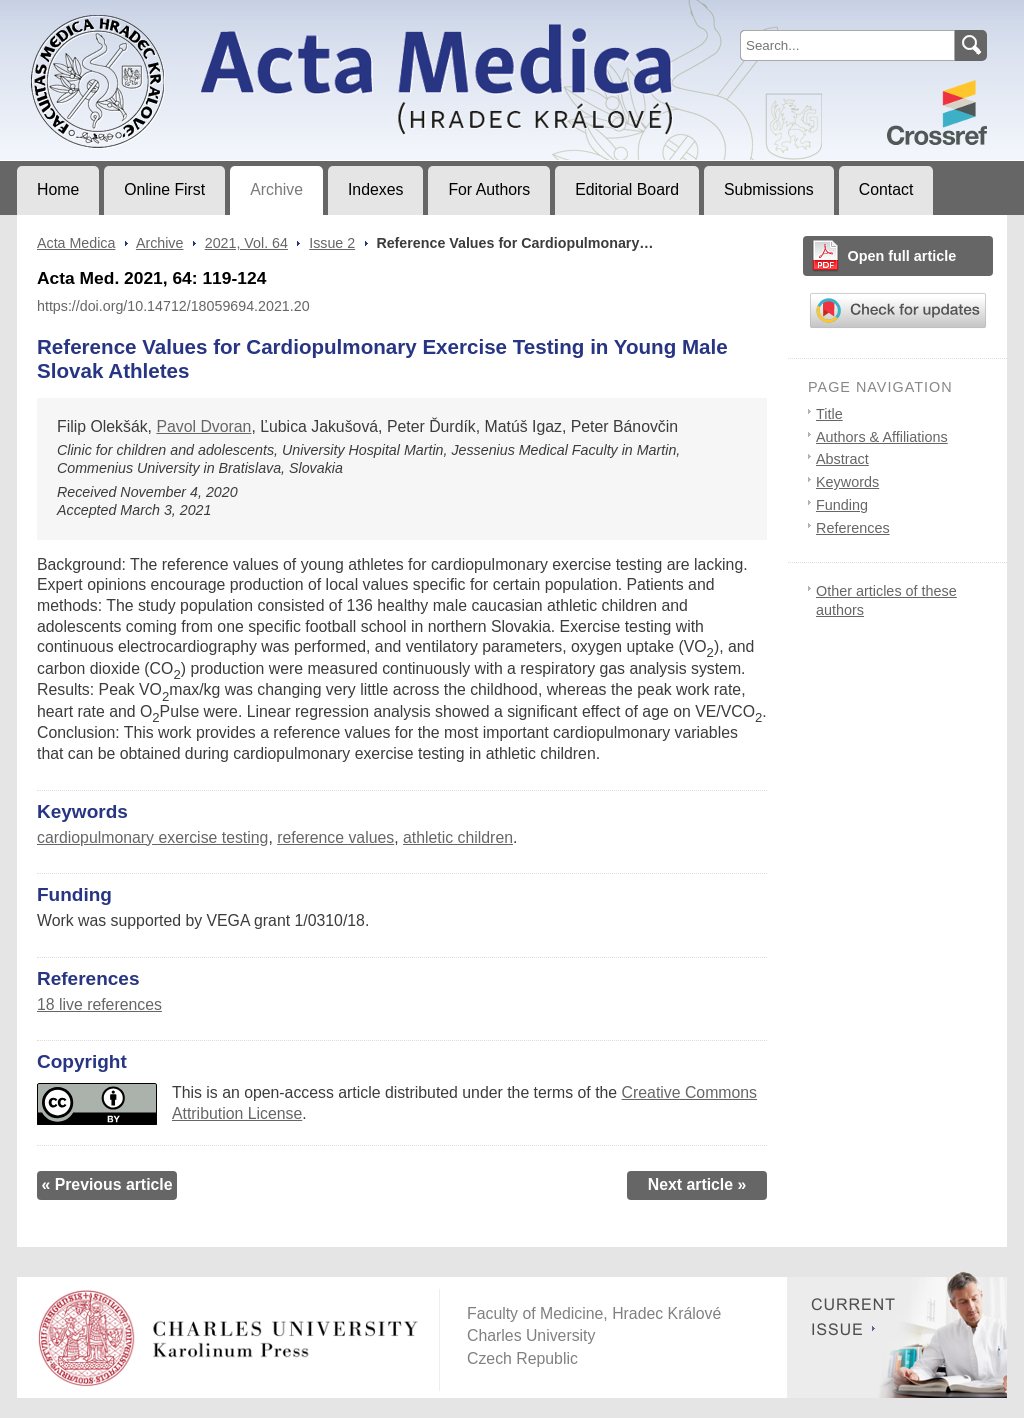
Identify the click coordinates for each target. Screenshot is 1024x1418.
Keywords (847, 482)
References (853, 528)
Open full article (902, 256)
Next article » (697, 1184)
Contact (886, 189)
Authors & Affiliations (882, 437)
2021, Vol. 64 (246, 243)
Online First (164, 189)
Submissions (769, 189)
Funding (842, 505)
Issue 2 (332, 243)
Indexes (375, 189)
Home (58, 189)
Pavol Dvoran (203, 426)
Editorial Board (627, 189)
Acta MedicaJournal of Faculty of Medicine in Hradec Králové (183, 16)
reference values (335, 837)
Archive (276, 189)
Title (829, 414)
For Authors (489, 189)
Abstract (842, 459)
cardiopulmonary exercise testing (152, 837)
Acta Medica (76, 243)
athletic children (458, 837)
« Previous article (106, 1184)
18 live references (99, 1004)
